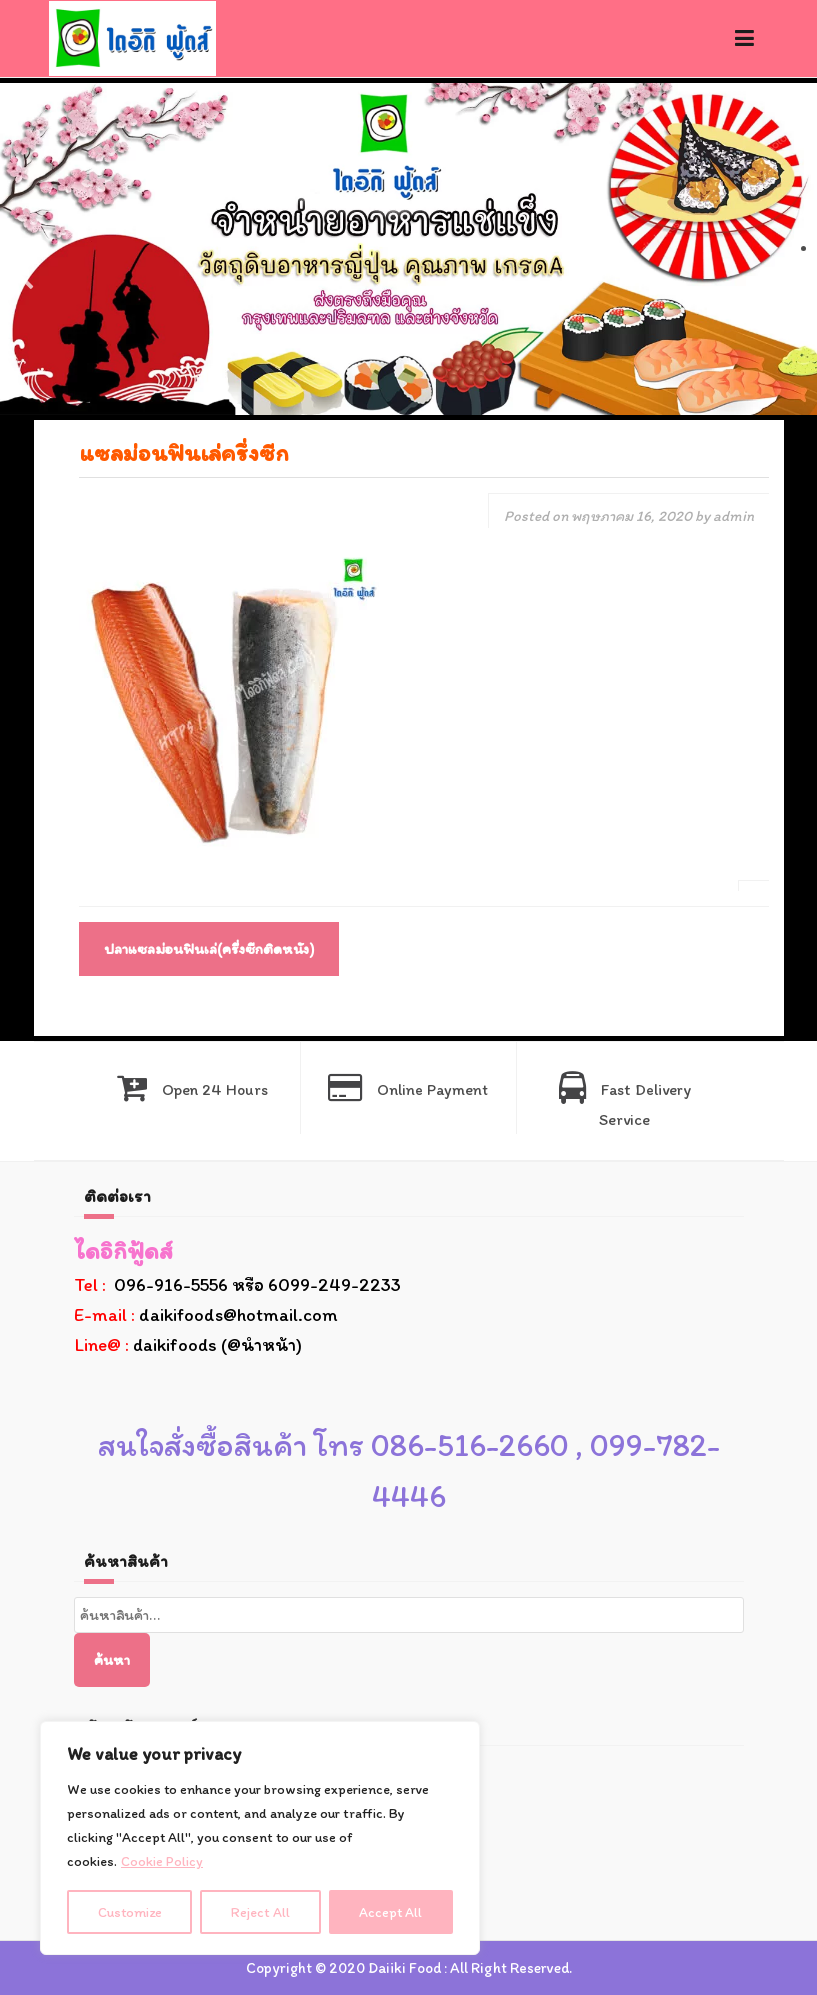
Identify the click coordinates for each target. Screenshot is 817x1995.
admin (733, 516)
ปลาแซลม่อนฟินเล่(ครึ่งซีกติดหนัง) (209, 949)
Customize (130, 1911)
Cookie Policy (162, 1861)
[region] (260, 1838)
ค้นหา (112, 1660)
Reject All (261, 1911)
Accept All (391, 1911)
